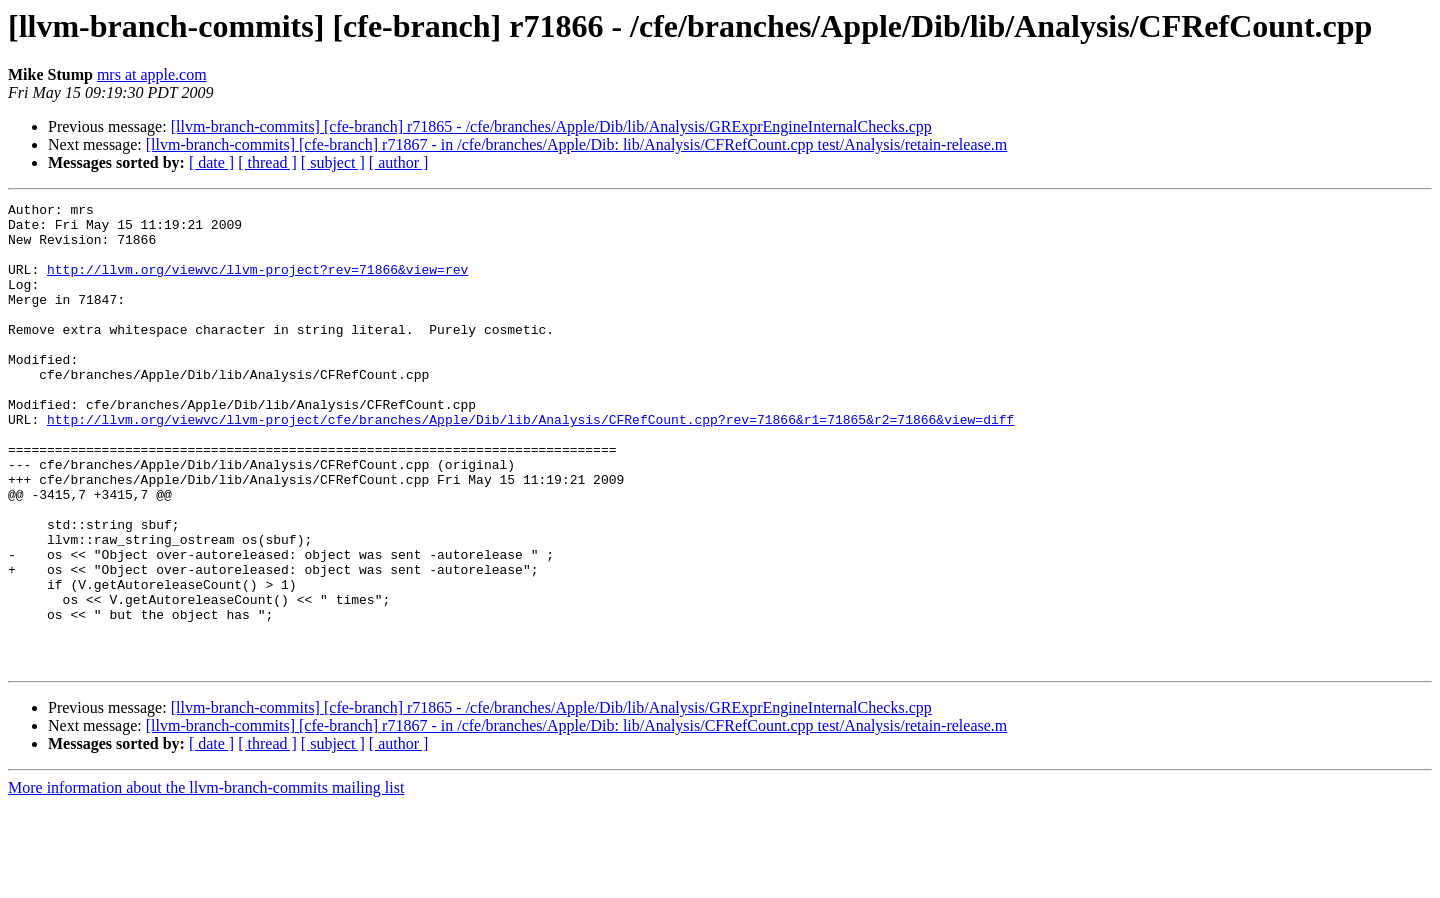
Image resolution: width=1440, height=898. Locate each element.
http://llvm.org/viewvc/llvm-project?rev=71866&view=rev (257, 284)
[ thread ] (267, 162)
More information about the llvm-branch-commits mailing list (206, 880)
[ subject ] (333, 162)
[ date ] (211, 162)
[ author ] (399, 162)
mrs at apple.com (152, 74)
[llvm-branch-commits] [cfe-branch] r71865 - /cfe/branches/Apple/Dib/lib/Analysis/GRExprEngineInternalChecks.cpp (551, 126)
